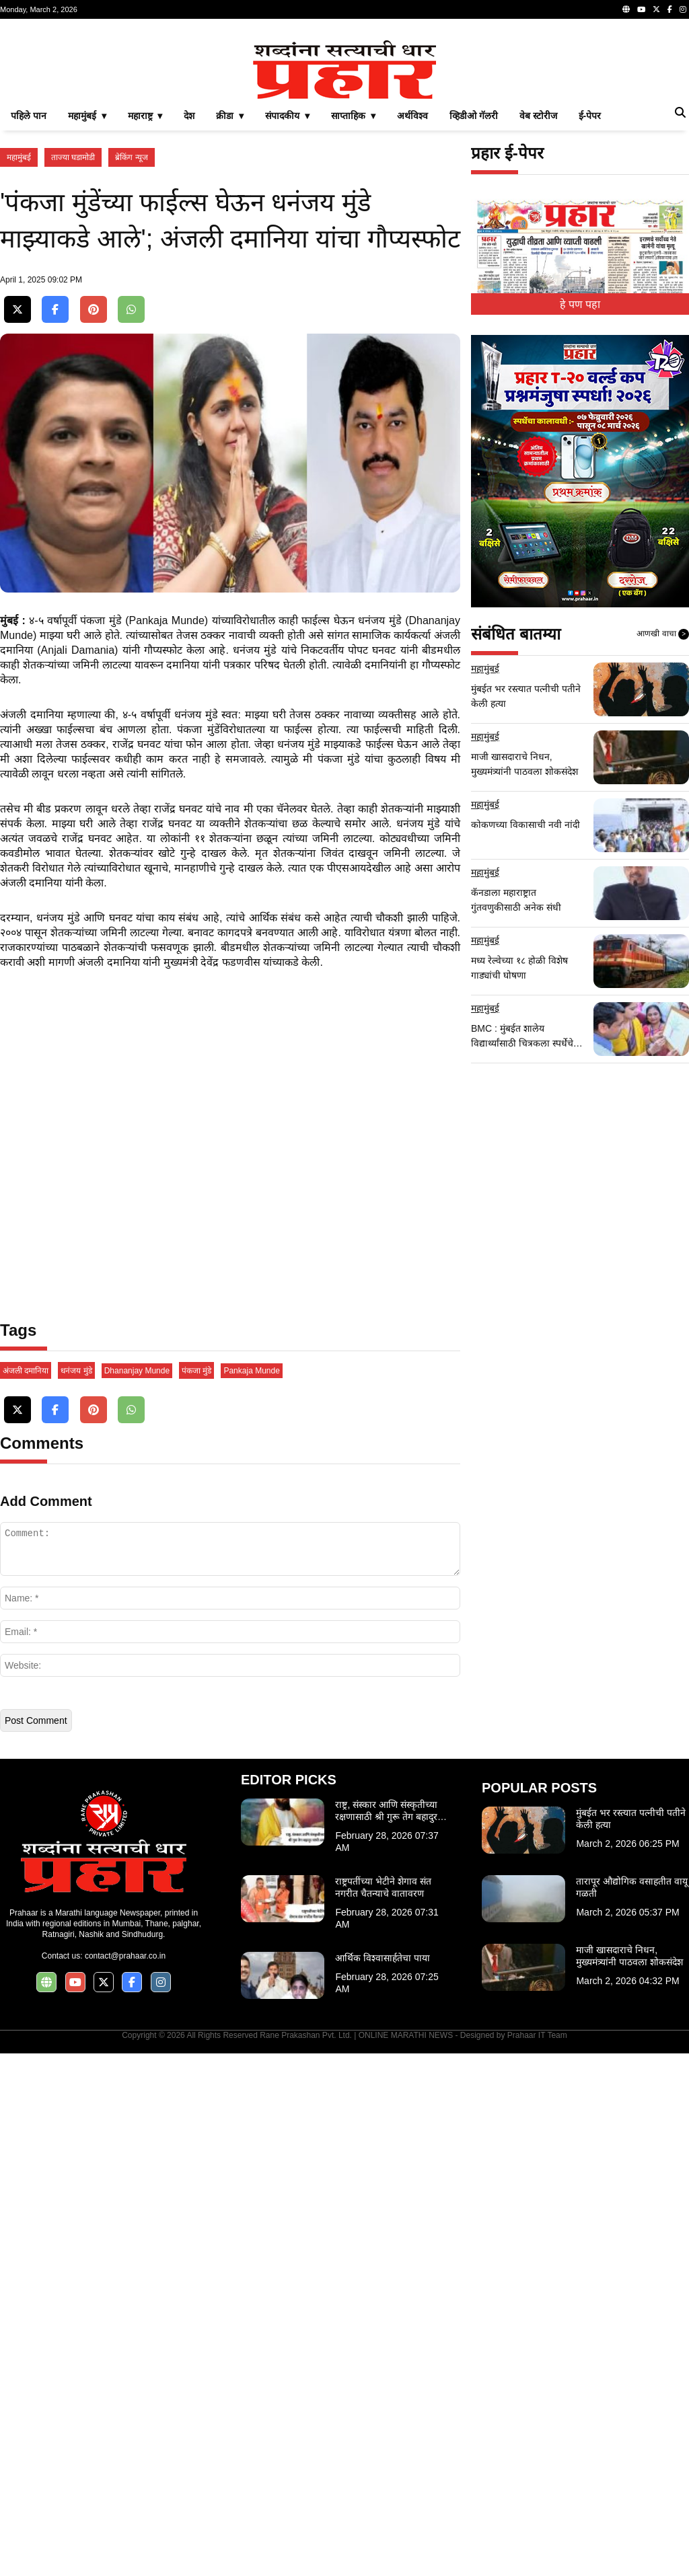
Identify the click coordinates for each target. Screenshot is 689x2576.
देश (189, 304)
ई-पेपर (590, 304)
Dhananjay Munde (137, 1893)
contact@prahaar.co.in (125, 2478)
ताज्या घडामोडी (73, 345)
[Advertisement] (344, 124)
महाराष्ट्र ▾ (145, 304)
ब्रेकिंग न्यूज (131, 345)
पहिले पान (28, 304)
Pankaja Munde (251, 1893)
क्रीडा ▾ (230, 304)
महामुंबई (19, 345)
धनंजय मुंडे (76, 1893)
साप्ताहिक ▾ (353, 304)
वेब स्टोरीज (538, 304)
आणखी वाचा (663, 822)
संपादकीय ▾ (287, 304)
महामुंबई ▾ (87, 304)
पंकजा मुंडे (196, 1893)
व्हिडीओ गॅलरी (473, 304)
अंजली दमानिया (25, 1893)
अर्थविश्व (412, 304)
